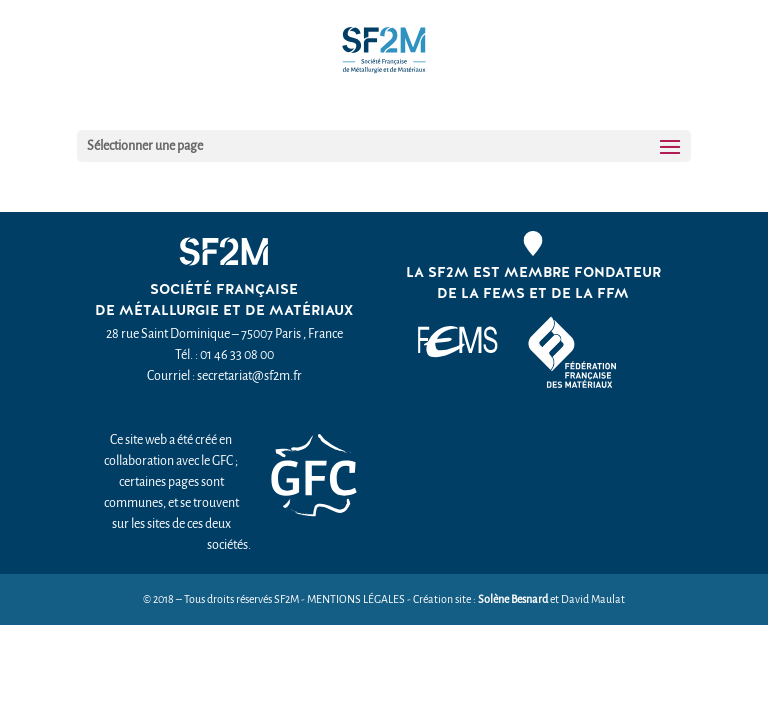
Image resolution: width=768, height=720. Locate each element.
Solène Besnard (513, 599)
